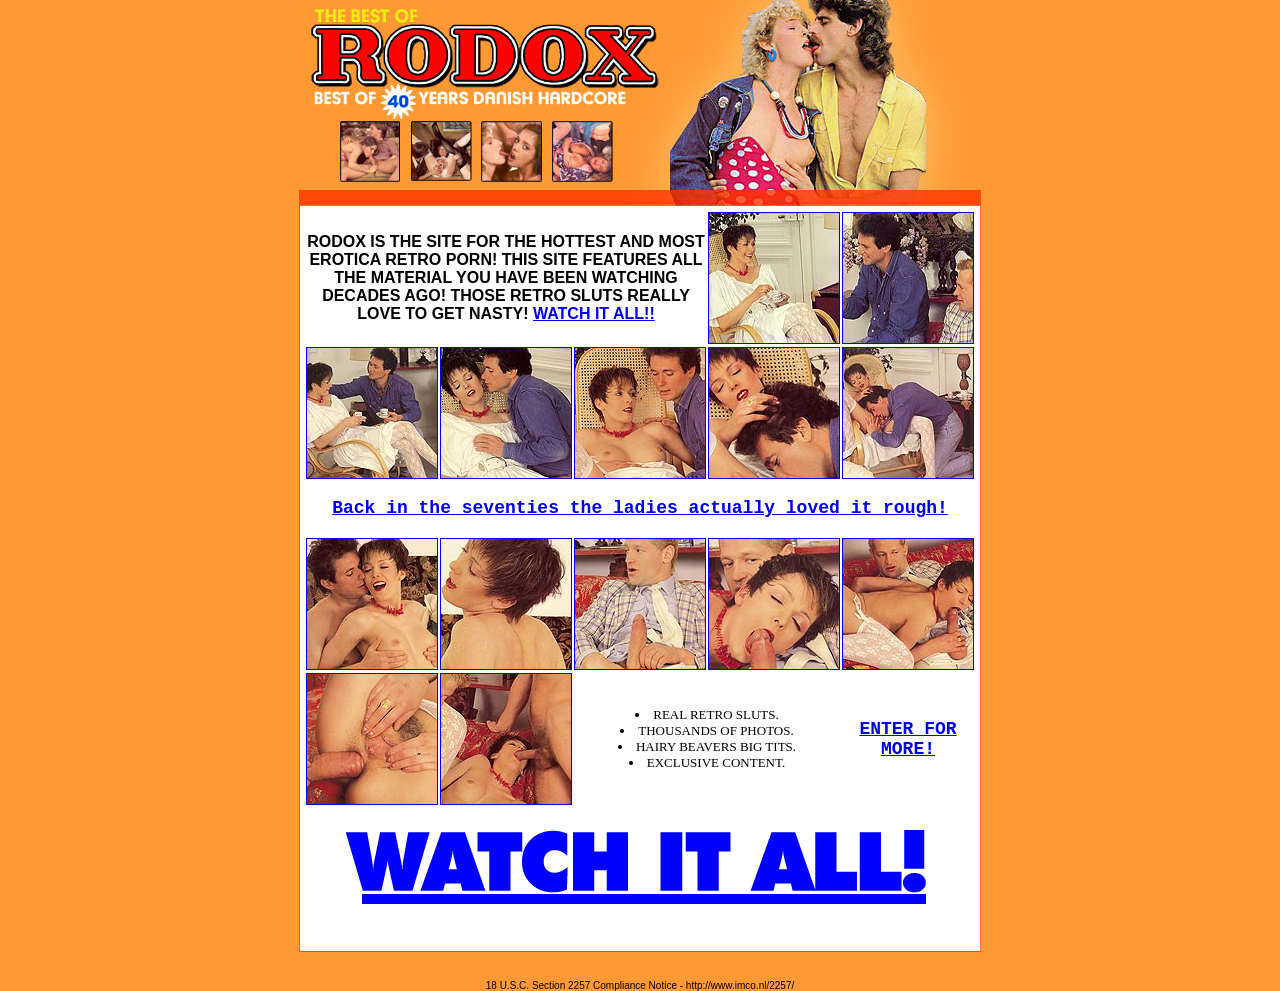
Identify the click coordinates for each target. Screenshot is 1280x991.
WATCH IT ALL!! (594, 313)
